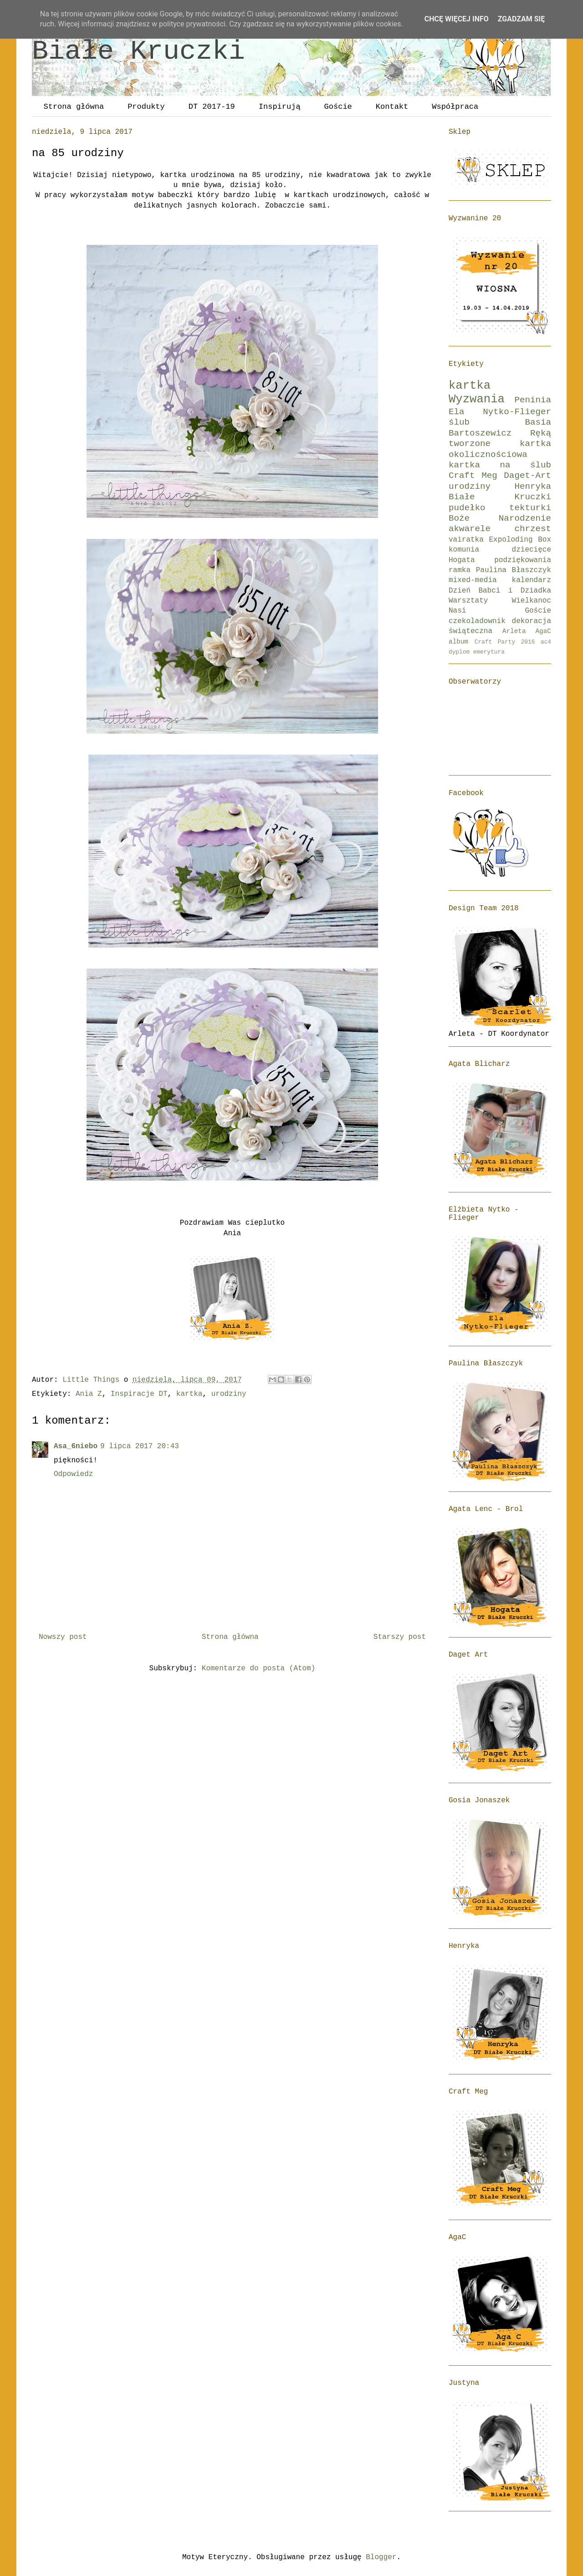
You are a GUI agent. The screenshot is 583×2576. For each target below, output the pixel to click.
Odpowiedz (73, 1474)
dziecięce (531, 550)
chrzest (532, 529)
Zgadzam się (521, 19)
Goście (338, 106)
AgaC (543, 631)
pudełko (467, 508)
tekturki (530, 508)
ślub (459, 422)
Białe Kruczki (138, 51)
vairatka (466, 540)
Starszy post (399, 1637)
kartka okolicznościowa (500, 449)
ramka (459, 570)
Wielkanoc (531, 601)
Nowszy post (63, 1637)
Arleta (514, 631)
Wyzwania (477, 399)
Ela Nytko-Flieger (500, 412)
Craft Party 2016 (505, 642)
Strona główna (74, 106)
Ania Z (89, 1394)
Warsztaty (468, 601)
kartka (189, 1394)
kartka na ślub (500, 465)
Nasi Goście (500, 611)
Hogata (462, 560)
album (458, 641)
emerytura (489, 652)
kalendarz (531, 580)
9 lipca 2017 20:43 (139, 1446)
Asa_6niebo (75, 1446)
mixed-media (473, 580)
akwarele (470, 529)
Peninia (532, 400)
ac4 (546, 642)
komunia (464, 550)
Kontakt (392, 106)
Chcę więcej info (456, 19)
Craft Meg (473, 476)
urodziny (228, 1394)
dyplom (459, 652)
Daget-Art (527, 476)
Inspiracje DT (139, 1394)
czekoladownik (477, 621)
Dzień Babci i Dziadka (500, 591)
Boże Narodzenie (500, 518)
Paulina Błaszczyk (513, 570)
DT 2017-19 (212, 106)
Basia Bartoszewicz (500, 427)
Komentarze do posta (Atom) (259, 1668)
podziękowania (522, 560)
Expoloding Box (520, 540)
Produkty (146, 106)
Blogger (381, 2557)
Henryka (532, 487)
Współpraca (455, 106)
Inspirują (280, 106)
